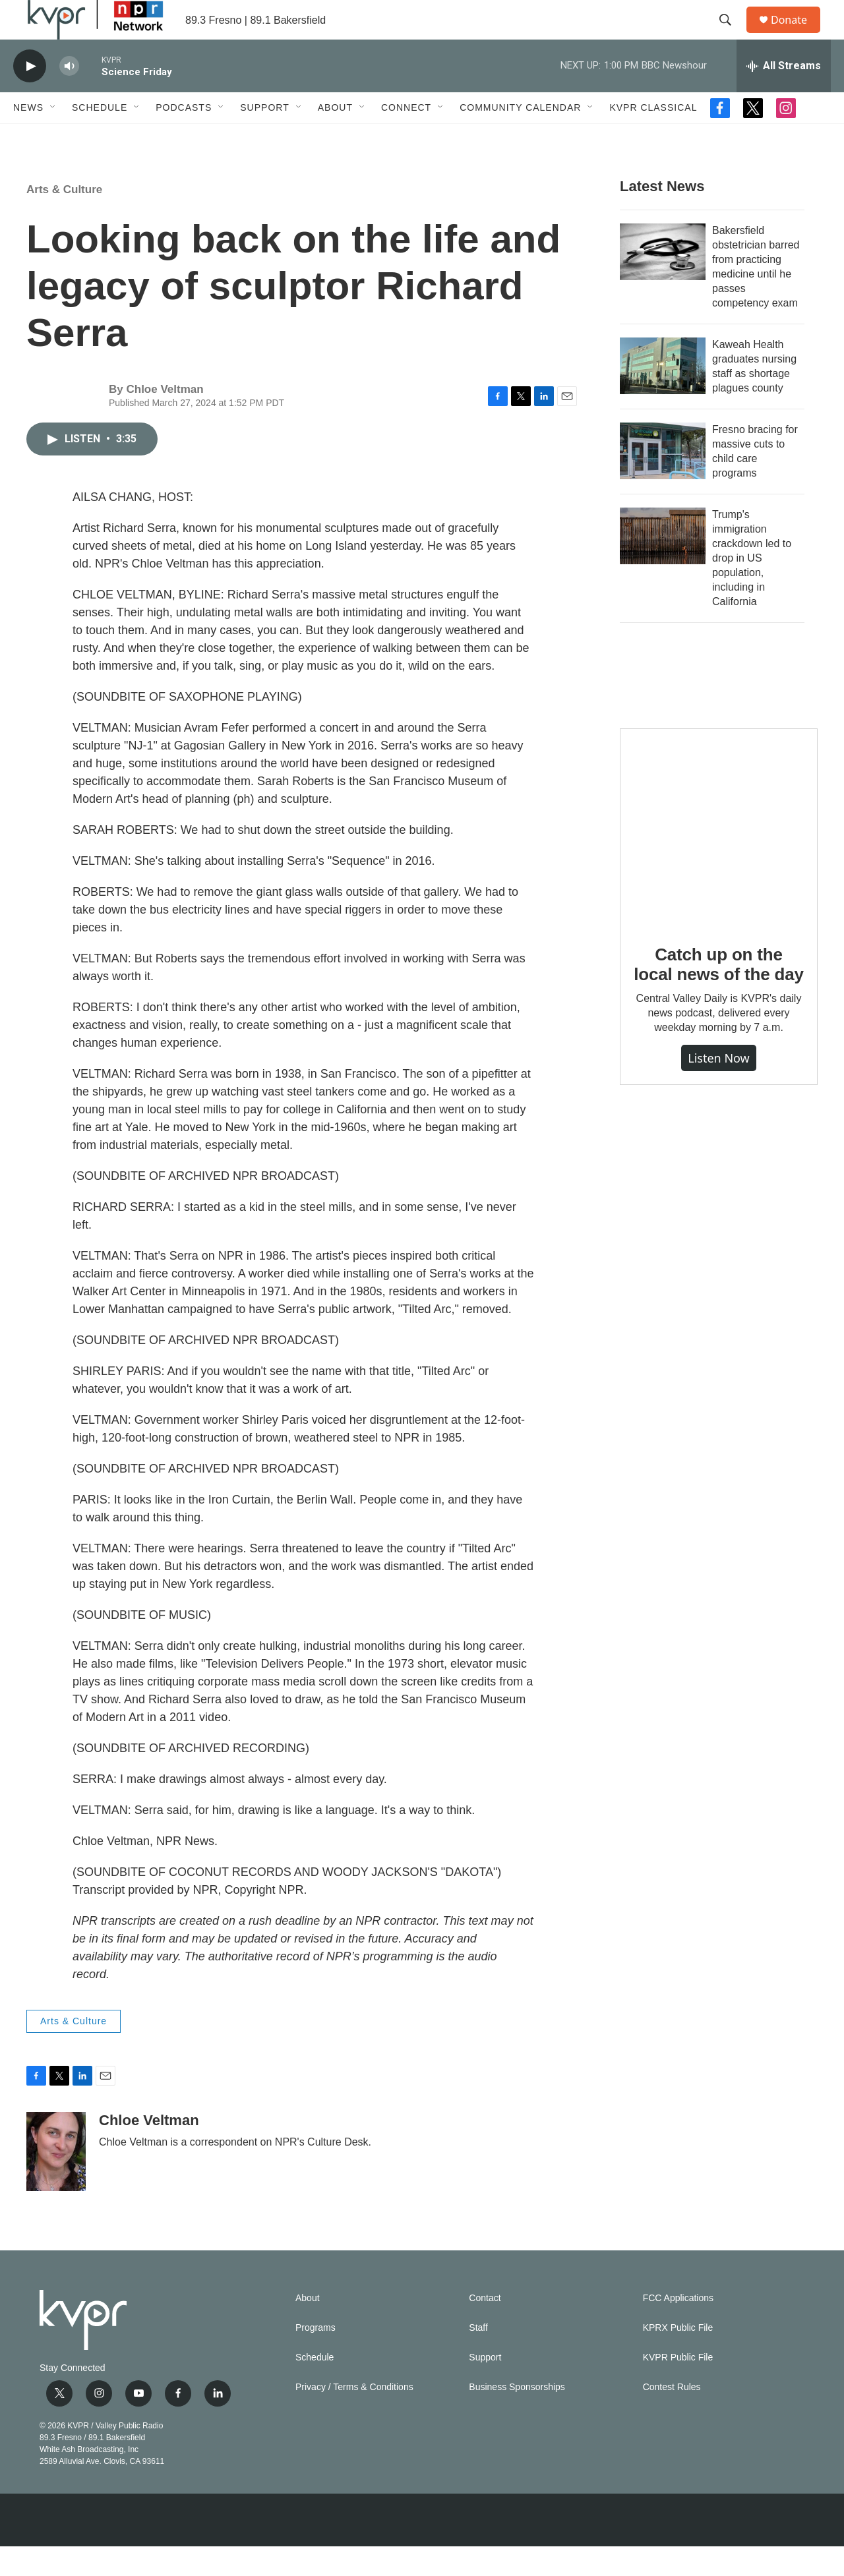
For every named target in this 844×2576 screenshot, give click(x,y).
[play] (29, 95)
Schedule (99, 137)
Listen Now (719, 1088)
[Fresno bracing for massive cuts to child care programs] (663, 480)
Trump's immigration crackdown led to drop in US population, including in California (751, 588)
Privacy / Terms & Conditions (354, 2417)
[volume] (69, 96)
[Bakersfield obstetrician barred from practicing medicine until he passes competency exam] (663, 281)
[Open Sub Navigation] (53, 137)
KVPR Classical (653, 137)
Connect (406, 137)
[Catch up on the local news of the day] (718, 857)
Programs (315, 2357)
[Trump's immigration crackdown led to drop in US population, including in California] (663, 565)
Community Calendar (520, 137)
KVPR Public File (678, 2387)
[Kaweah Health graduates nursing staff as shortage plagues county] (663, 395)
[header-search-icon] (731, 35)
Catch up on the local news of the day (718, 994)
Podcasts (184, 137)
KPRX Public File (678, 2357)
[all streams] (784, 95)
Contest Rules (672, 2417)
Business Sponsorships (517, 2417)
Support (264, 137)
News (28, 137)
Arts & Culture (64, 219)
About (335, 137)
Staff (478, 2357)
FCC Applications (678, 2328)
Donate (797, 35)
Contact (484, 2328)
